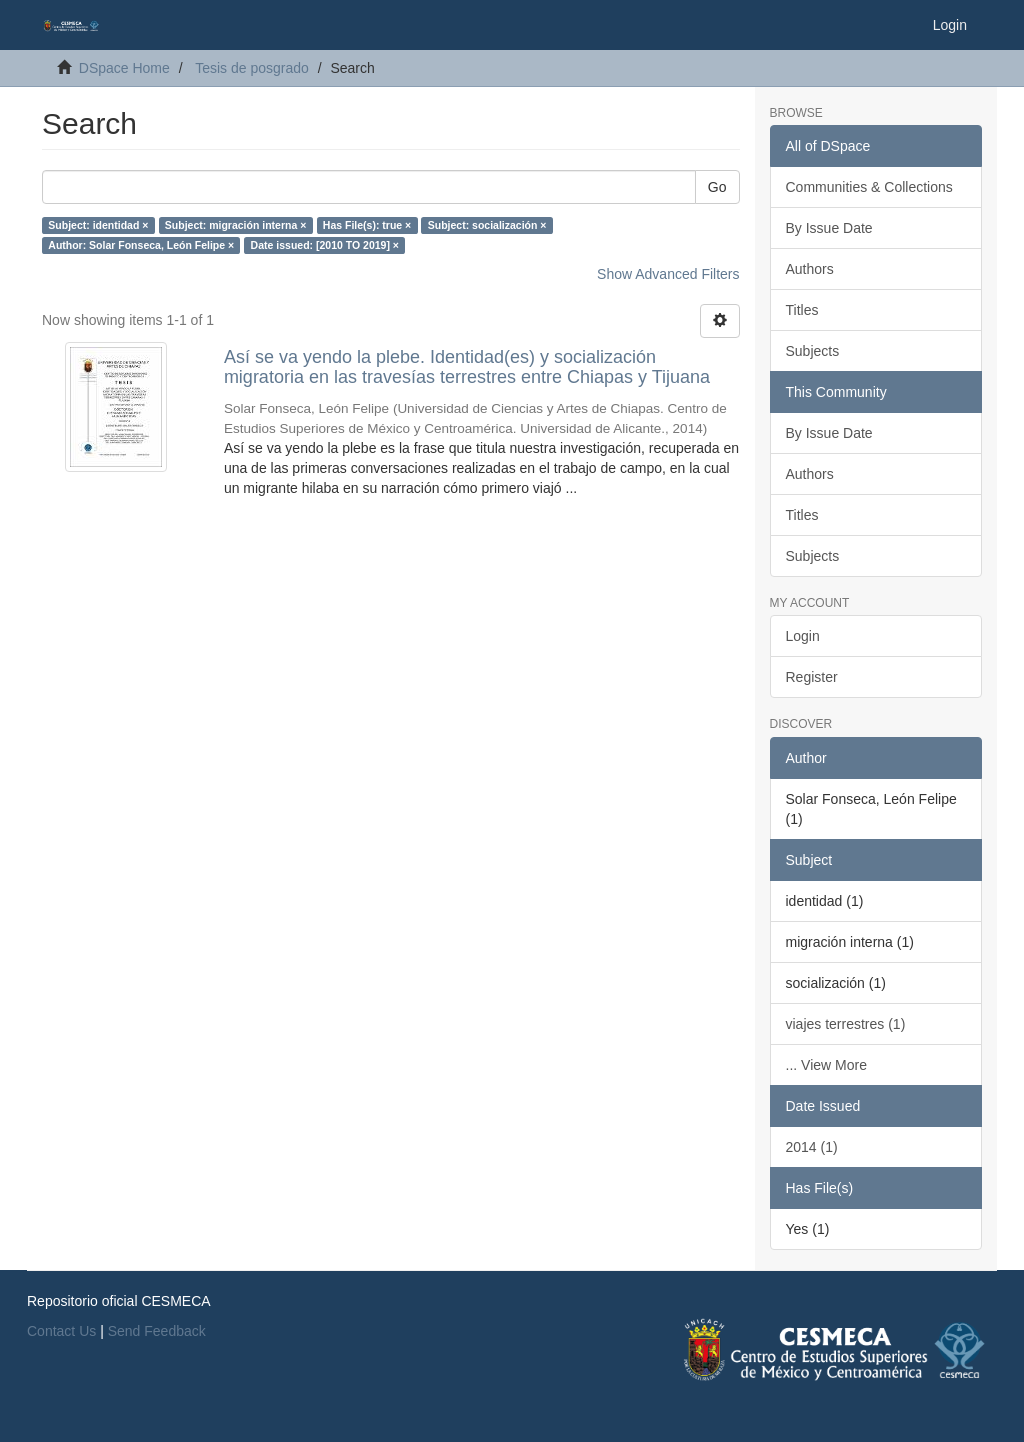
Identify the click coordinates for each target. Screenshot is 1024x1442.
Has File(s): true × (367, 225)
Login (803, 636)
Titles (802, 310)
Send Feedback (157, 1331)
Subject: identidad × (98, 225)
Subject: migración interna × (236, 225)
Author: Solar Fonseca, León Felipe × (141, 245)
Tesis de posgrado (252, 68)
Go (717, 187)
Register (812, 677)
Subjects (813, 351)
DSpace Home (124, 68)
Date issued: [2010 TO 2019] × (325, 245)
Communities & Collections (869, 187)
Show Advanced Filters (668, 274)
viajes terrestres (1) (846, 1024)
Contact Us (61, 1331)
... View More (826, 1065)
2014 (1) (812, 1147)
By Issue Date (829, 228)
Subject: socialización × (487, 225)
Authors (810, 269)
